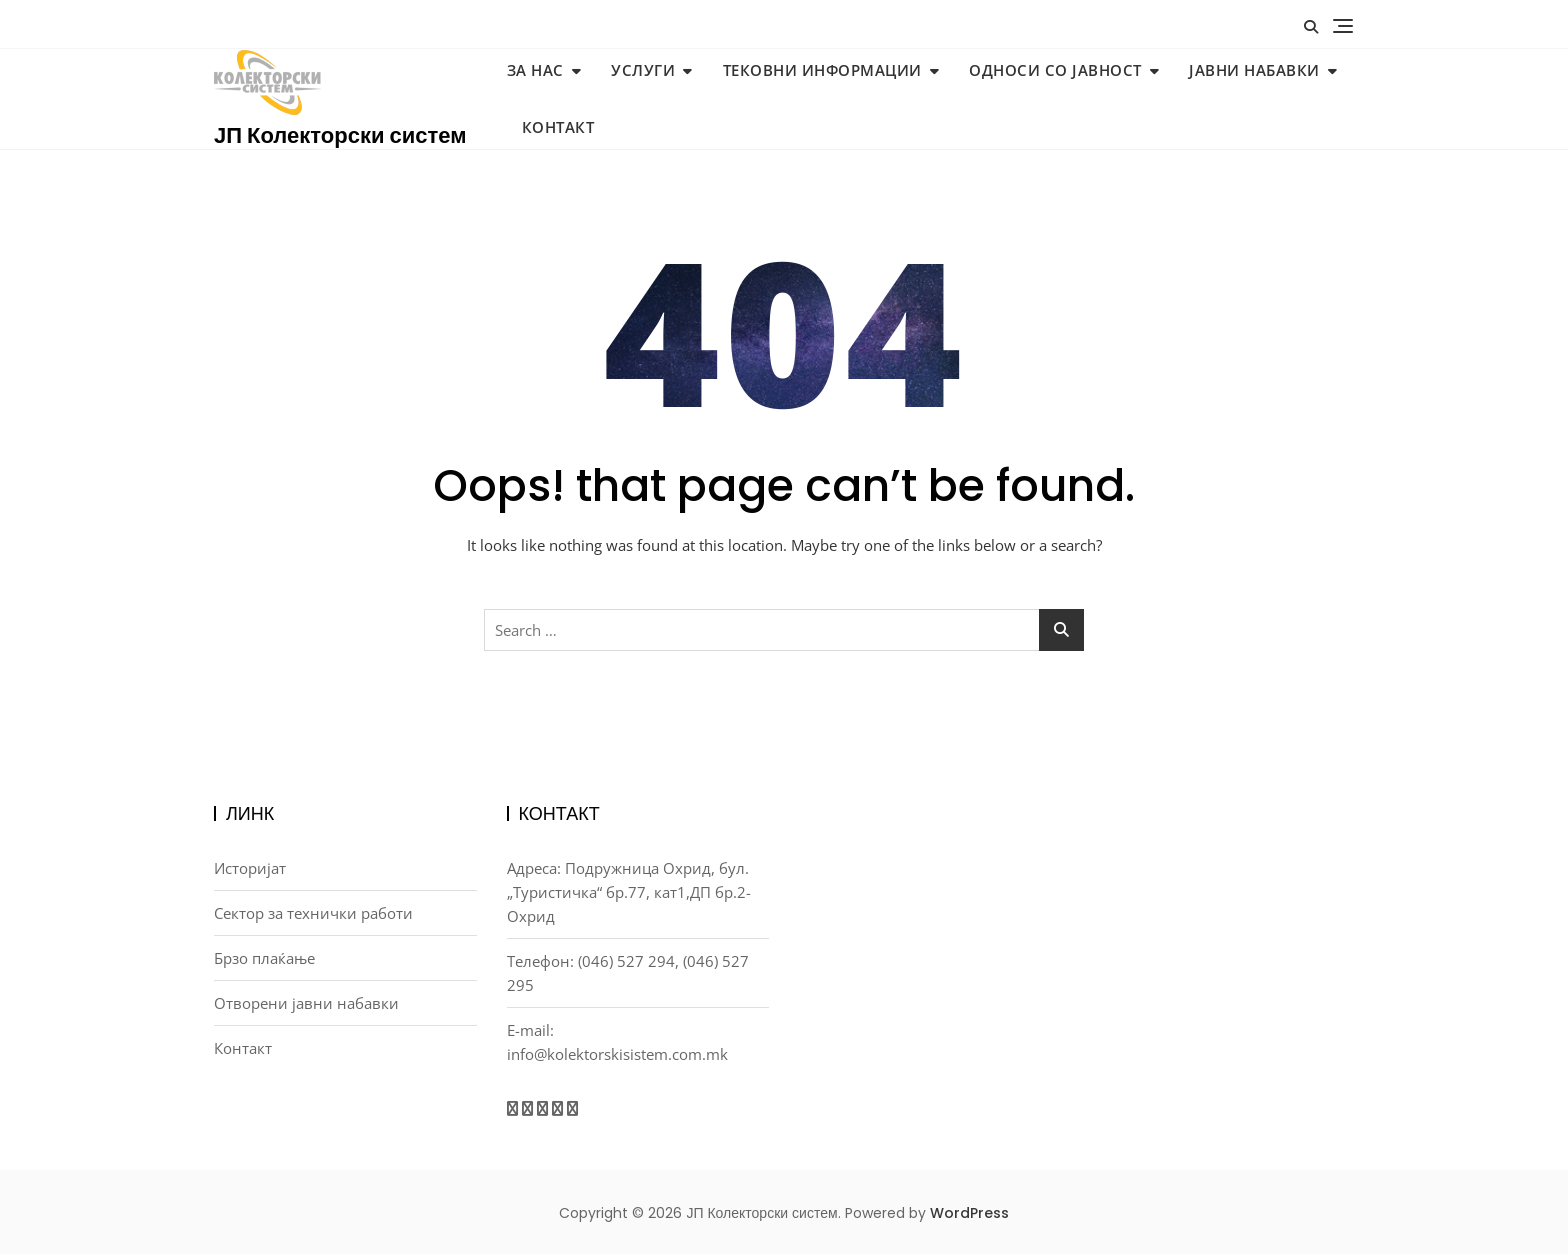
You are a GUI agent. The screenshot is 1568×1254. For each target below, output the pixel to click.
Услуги (643, 70)
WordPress (969, 1213)
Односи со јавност (1055, 70)
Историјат (250, 868)
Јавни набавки (1254, 70)
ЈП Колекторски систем (340, 135)
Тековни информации (822, 70)
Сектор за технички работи (313, 913)
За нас (535, 70)
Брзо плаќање (264, 958)
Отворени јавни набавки (306, 1003)
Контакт (558, 127)
